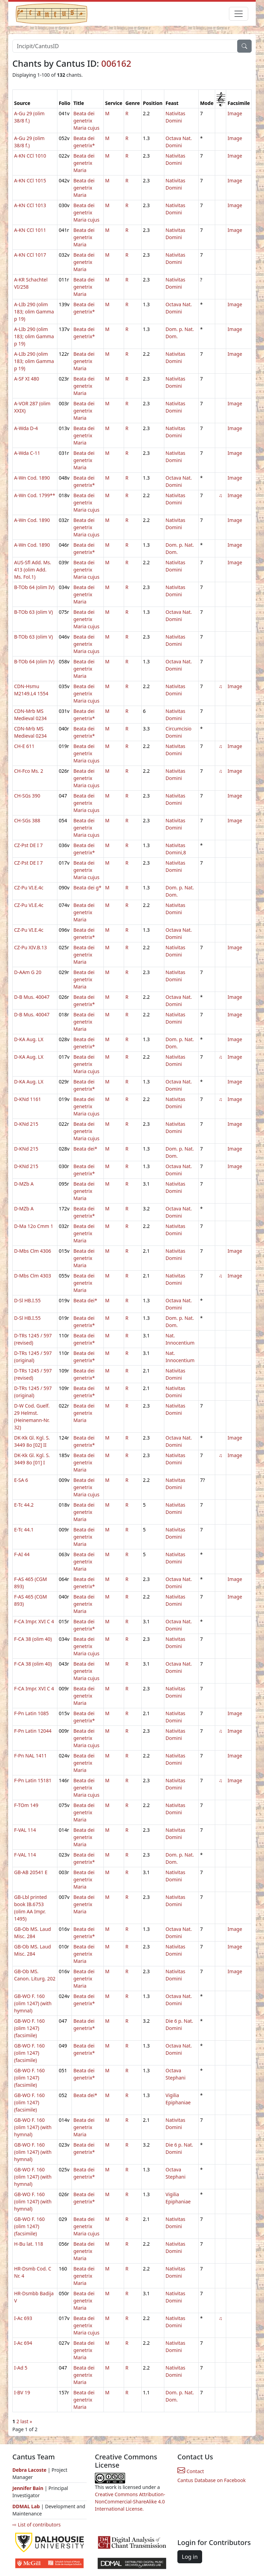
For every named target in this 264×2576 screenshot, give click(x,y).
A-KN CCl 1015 (30, 180)
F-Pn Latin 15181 (33, 1780)
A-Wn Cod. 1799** (34, 495)
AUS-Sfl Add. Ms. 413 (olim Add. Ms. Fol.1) (32, 569)
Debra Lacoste (29, 2470)
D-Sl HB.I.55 (27, 1300)
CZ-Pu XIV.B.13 (30, 947)
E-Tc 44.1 (24, 1529)
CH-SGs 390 (27, 795)
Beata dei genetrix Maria (84, 162)
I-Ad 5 (20, 2367)
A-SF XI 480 (26, 378)
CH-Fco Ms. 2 (28, 771)
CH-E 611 (24, 746)
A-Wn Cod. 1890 (32, 477)
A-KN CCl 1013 (30, 205)
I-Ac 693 (23, 2318)
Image (235, 113)
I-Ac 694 (23, 2343)
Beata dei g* (87, 887)
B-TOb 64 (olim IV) (34, 587)
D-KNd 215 (26, 1124)
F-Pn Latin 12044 (33, 1731)
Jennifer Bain (28, 2488)
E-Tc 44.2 (24, 1504)
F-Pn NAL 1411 (30, 1755)
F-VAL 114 (25, 1830)
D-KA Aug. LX (28, 1039)
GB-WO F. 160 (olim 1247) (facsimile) (29, 2028)
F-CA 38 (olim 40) (33, 1639)
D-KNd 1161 (27, 1099)
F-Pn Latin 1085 (31, 1713)
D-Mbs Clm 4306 (32, 1251)
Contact (190, 2471)
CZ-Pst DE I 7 (28, 845)
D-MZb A (24, 1183)
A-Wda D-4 (26, 428)
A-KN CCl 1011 (30, 230)
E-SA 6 (21, 1480)
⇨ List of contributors (36, 2524)
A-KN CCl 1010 (30, 155)
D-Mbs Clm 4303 (32, 1275)
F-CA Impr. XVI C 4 (34, 1621)
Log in (190, 2557)
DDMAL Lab (26, 2506)
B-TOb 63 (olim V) (33, 612)
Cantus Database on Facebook (211, 2480)
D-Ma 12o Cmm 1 (33, 1226)
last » (26, 2421)
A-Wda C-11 (27, 453)
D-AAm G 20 (27, 972)
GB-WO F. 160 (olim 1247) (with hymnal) (33, 2003)
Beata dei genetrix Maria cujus (86, 120)
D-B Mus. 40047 (32, 997)
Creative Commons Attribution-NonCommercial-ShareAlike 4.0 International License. (130, 2501)
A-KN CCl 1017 (30, 255)
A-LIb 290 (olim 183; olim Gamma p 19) (34, 311)
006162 (116, 63)
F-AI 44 (22, 1554)
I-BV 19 (22, 2392)
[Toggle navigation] (238, 14)
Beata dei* (85, 1148)
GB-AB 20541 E (30, 1872)
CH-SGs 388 (27, 820)
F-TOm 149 (26, 1805)
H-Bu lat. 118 (28, 2244)
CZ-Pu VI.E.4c (28, 887)
